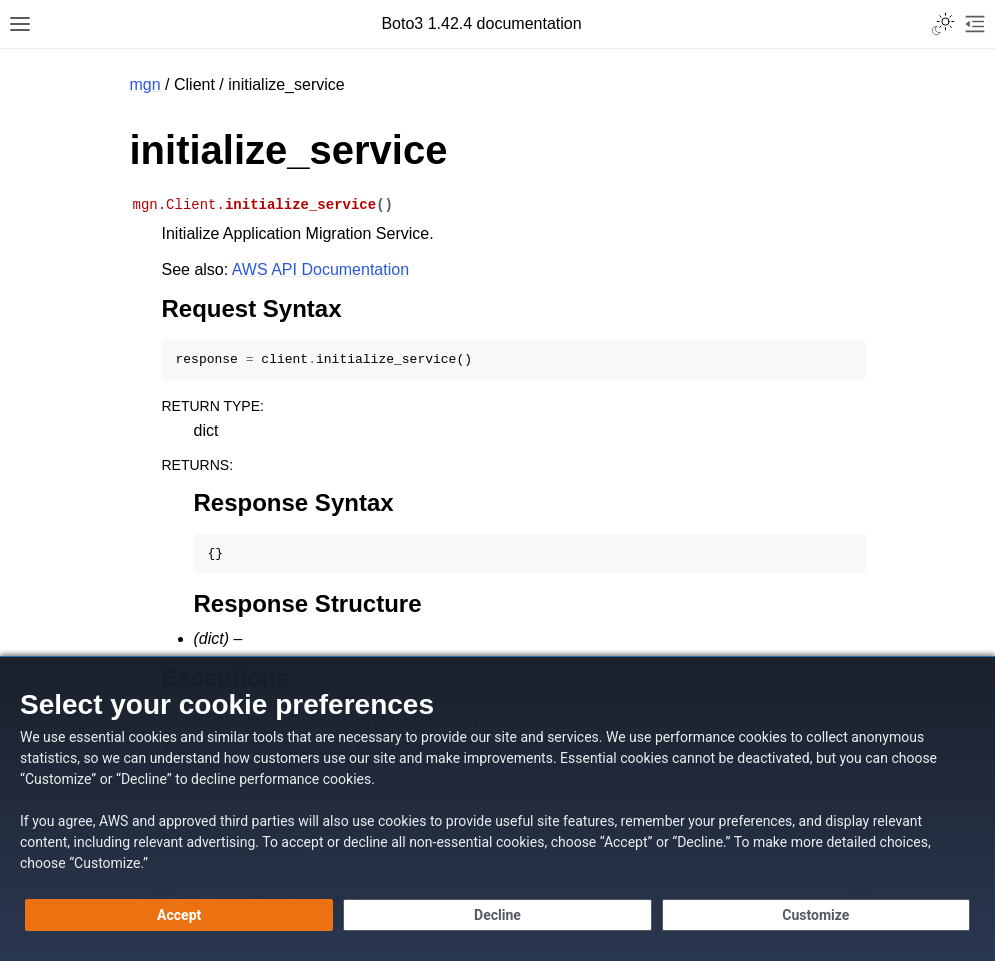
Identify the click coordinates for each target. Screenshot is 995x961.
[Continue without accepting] (497, 915)
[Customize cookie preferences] (816, 915)
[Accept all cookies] (179, 915)
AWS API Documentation (320, 269)
